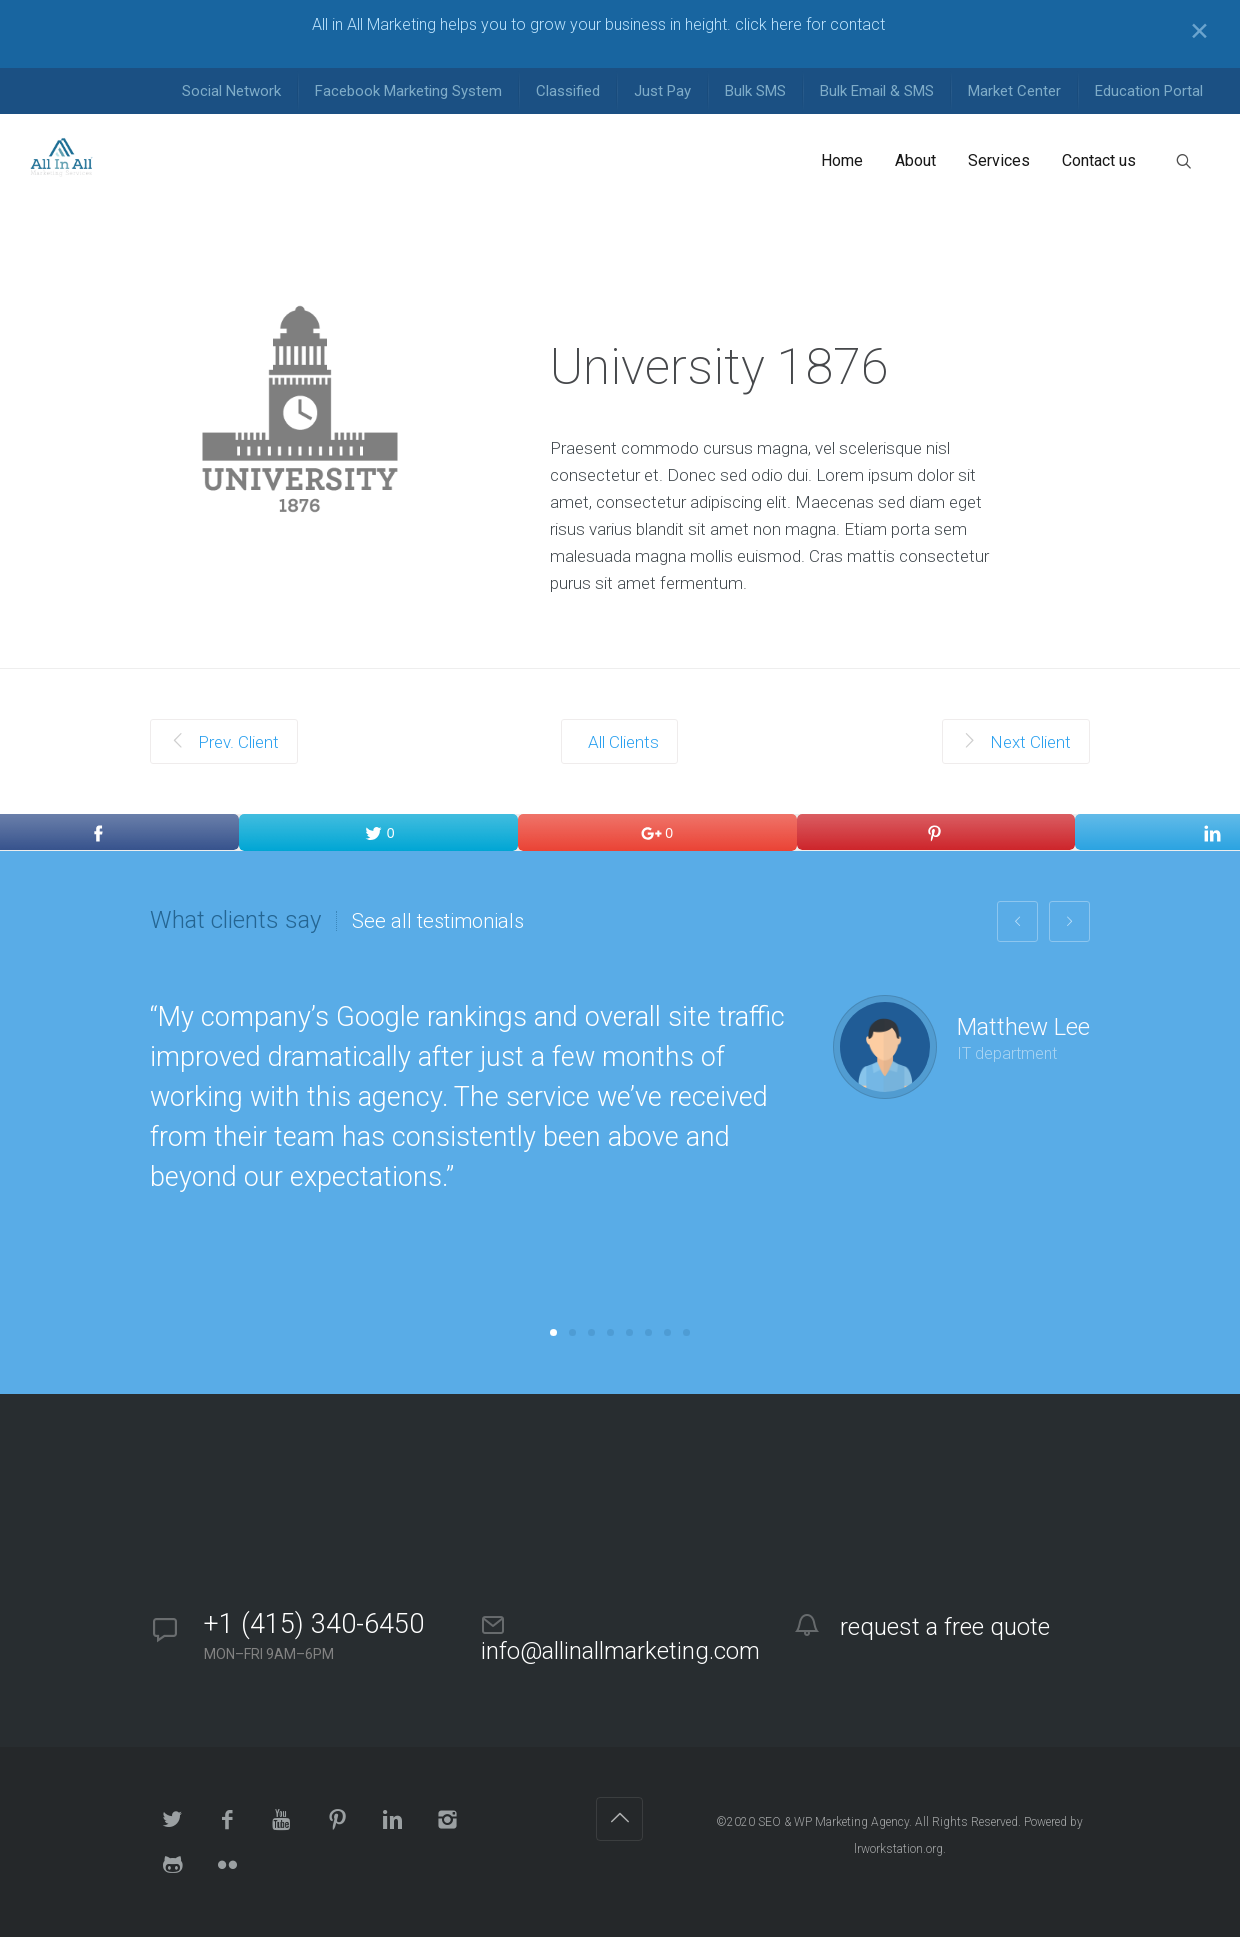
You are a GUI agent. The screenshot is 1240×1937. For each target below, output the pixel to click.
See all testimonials (438, 921)
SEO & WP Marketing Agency (833, 1822)
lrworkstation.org (898, 1849)
